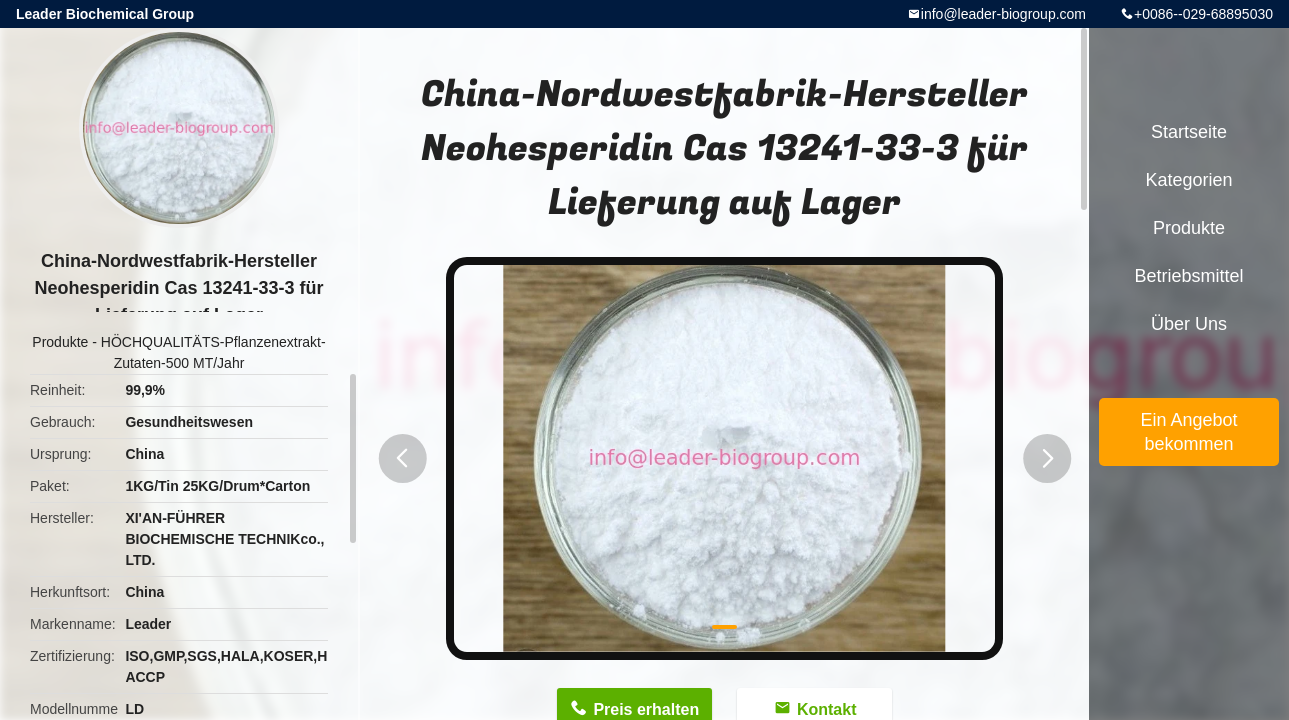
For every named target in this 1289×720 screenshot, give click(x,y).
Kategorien (1188, 180)
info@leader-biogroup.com (1003, 14)
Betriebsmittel (1188, 276)
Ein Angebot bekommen (1188, 432)
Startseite (1189, 132)
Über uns (1189, 324)
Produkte (60, 342)
